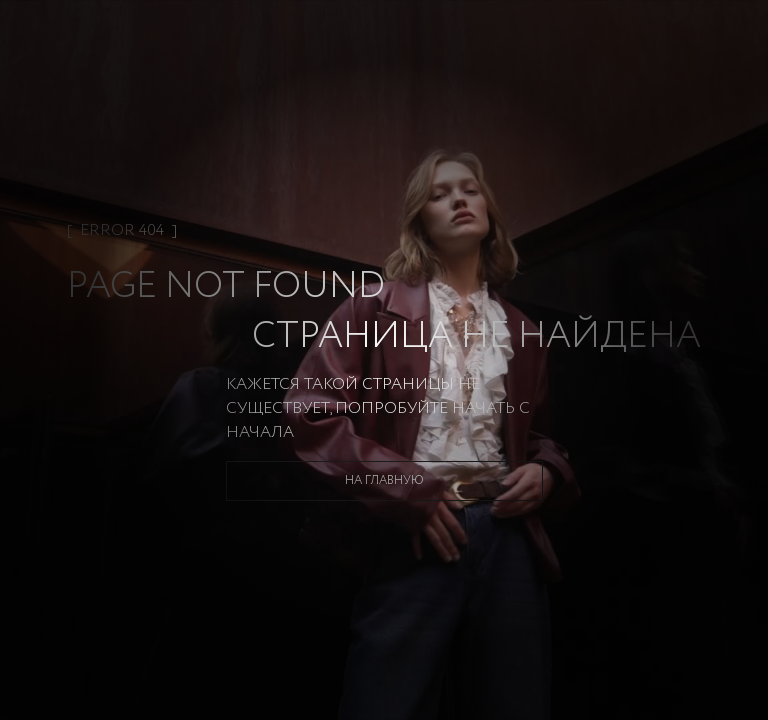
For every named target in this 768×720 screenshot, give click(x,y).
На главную (384, 480)
